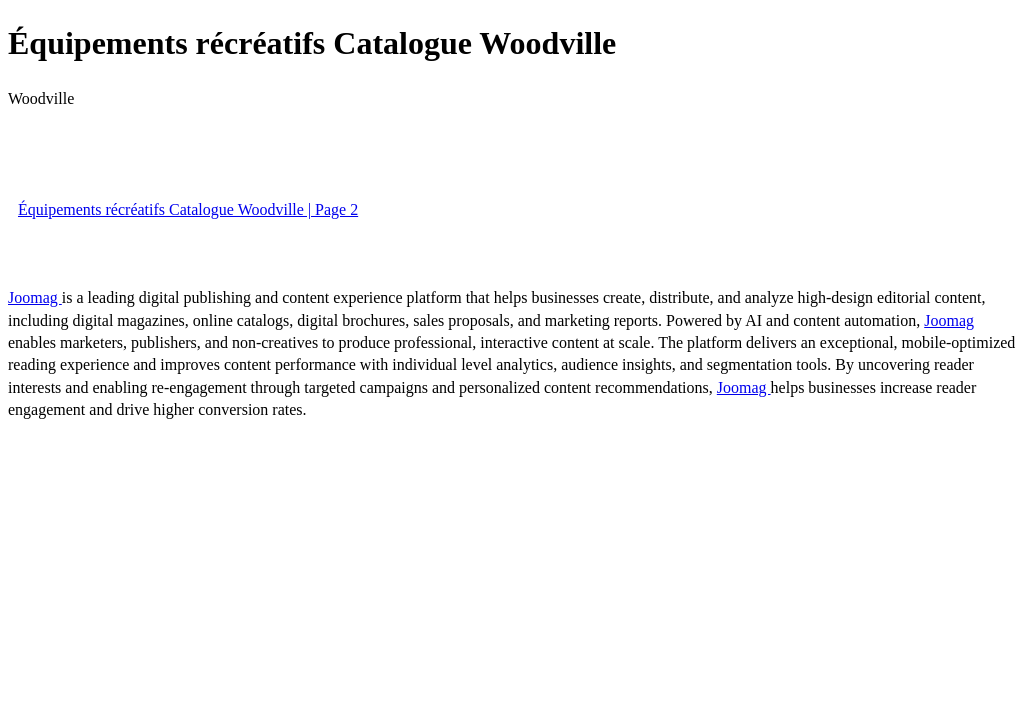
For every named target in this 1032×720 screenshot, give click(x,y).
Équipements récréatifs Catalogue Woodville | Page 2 (188, 209)
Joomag (35, 297)
